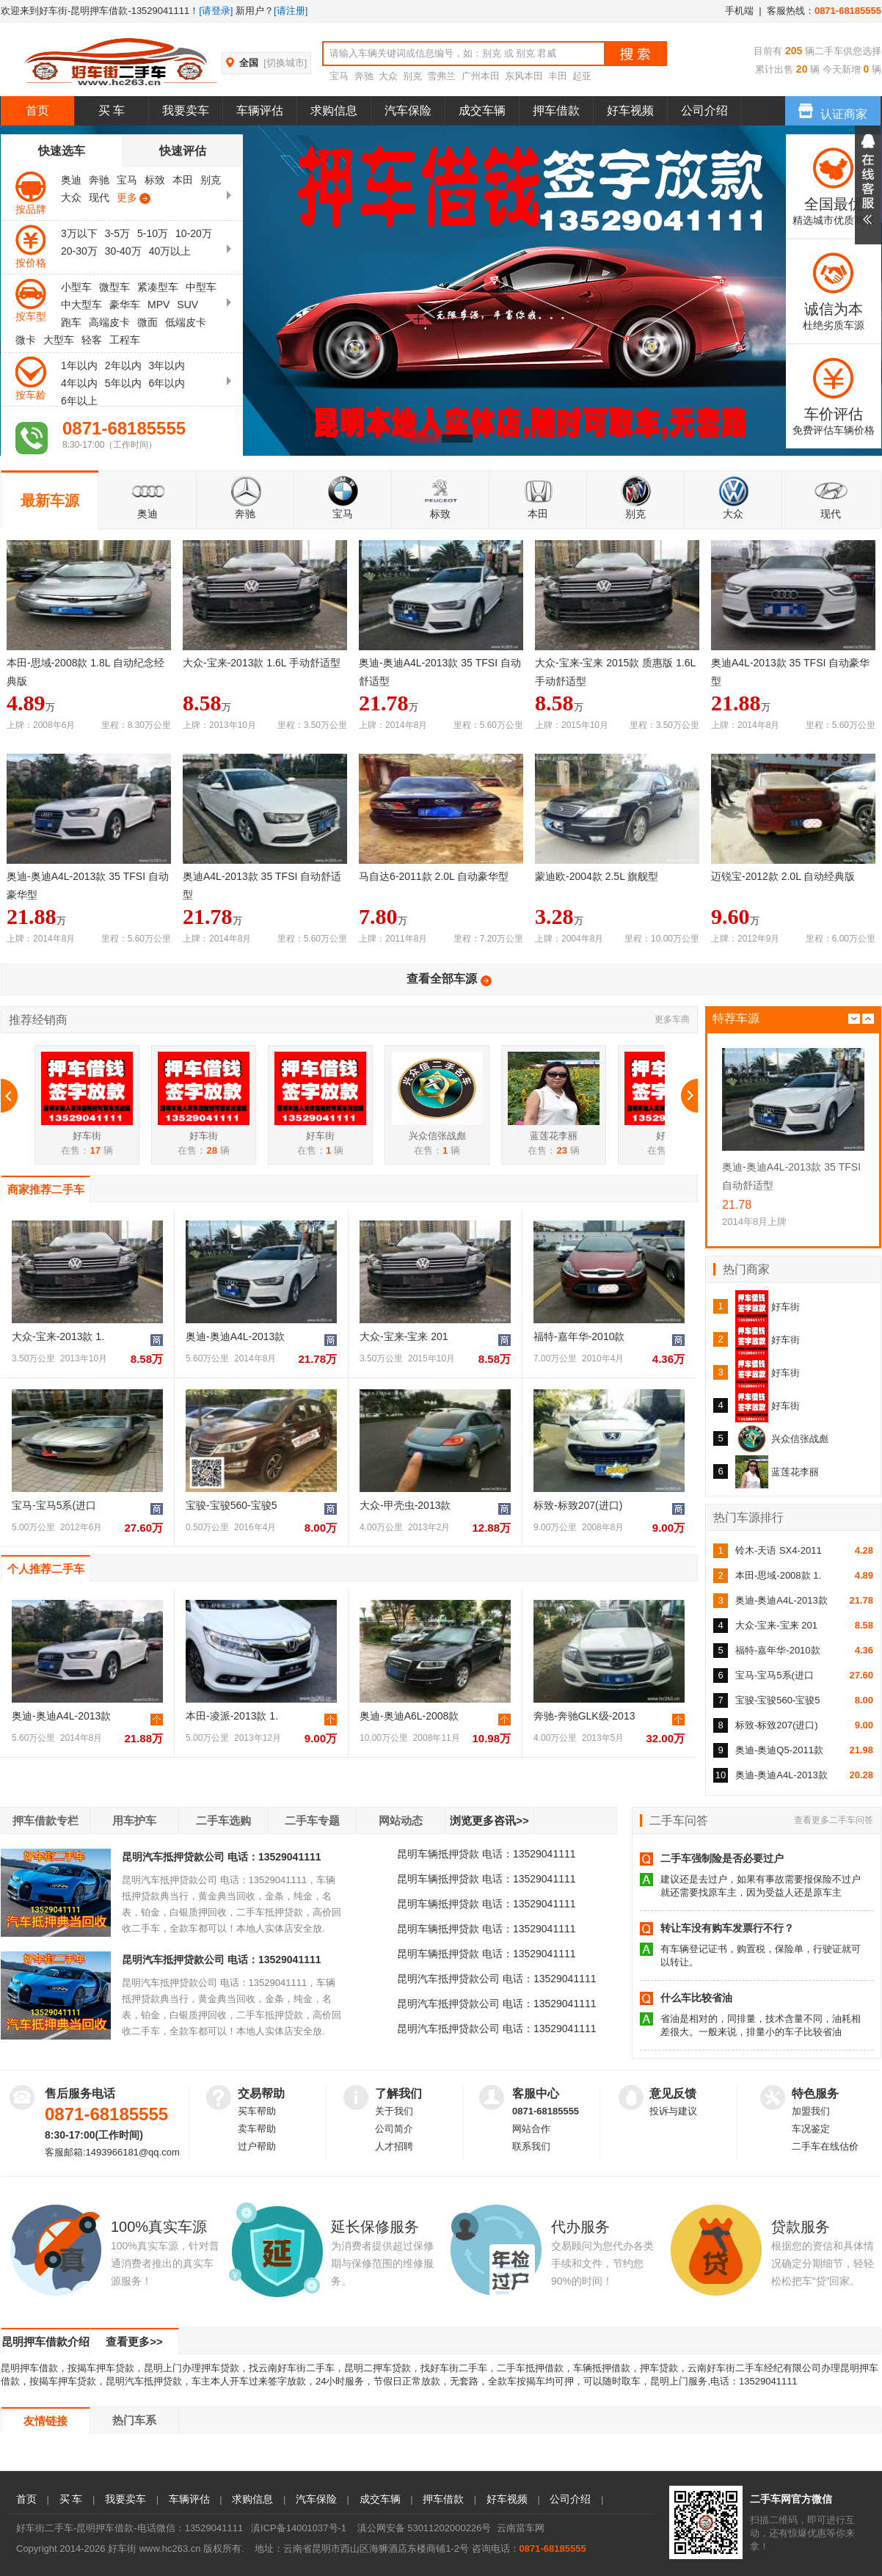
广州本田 (481, 75)
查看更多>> (134, 2341)
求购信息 (333, 110)
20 (800, 69)
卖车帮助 (257, 2128)
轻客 (91, 340)
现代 (99, 197)
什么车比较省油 (696, 1998)
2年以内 (123, 365)
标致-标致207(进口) (577, 1505)
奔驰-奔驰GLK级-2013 (584, 1716)
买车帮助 (257, 2111)
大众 (388, 75)
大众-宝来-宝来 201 (404, 1336)
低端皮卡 (185, 322)
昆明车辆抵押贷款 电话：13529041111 (486, 1854)
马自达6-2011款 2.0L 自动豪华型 (434, 876)
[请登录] (216, 10)
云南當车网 (520, 2527)
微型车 (114, 287)
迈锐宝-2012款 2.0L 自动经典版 (783, 876)
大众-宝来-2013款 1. (58, 1336)
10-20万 (193, 233)
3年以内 (167, 365)
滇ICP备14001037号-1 (298, 2527)
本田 (182, 180)
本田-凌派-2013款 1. (232, 1716)
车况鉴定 (811, 2128)
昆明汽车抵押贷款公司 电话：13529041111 (221, 1857)
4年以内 (79, 383)
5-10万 (152, 233)
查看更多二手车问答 (833, 1820)
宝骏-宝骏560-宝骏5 (231, 1505)
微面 (147, 322)
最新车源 (50, 500)
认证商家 (832, 108)
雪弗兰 (441, 75)
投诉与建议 (673, 2111)
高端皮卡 (109, 322)
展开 (868, 184)
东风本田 (524, 75)
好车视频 (630, 110)
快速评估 (182, 151)
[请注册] (290, 10)
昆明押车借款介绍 (45, 2341)
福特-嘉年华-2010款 (578, 1336)
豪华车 (124, 304)
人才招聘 (394, 2146)
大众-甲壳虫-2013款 (405, 1505)
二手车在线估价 (825, 2146)
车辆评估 (259, 110)
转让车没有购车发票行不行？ (727, 1928)
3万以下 (79, 233)
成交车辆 (482, 110)
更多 (131, 198)
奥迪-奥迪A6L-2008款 (409, 1716)
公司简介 (394, 2128)
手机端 (739, 10)
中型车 (201, 287)
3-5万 (117, 233)
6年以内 (167, 383)
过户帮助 (257, 2146)
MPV (158, 304)
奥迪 (71, 180)
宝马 (339, 75)
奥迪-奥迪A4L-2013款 (235, 1336)
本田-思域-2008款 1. (778, 1575)
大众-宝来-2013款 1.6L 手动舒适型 (261, 663)
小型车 (76, 287)
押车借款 (556, 110)
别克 (412, 75)
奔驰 (363, 75)
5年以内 (123, 383)
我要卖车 (185, 110)
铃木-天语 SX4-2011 (778, 1550)
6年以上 (79, 401)
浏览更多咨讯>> (489, 1820)
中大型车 (81, 304)
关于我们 (394, 2111)
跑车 (71, 322)
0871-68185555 (545, 2111)
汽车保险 (407, 110)
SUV (187, 304)
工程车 (124, 340)
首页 (37, 110)
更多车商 (672, 1019)
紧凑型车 (157, 287)
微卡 (25, 340)
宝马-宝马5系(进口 (54, 1505)
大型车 (58, 340)
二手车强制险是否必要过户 (722, 1858)
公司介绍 (704, 110)
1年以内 (79, 365)
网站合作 (531, 2128)
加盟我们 (811, 2111)
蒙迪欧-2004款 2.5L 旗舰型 (596, 876)
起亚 (581, 75)
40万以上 (170, 251)
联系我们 (531, 2146)
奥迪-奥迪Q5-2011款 (779, 1749)
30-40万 (123, 251)
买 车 (111, 110)
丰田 (557, 75)
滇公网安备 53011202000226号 (424, 2527)
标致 (155, 180)
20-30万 (79, 251)
